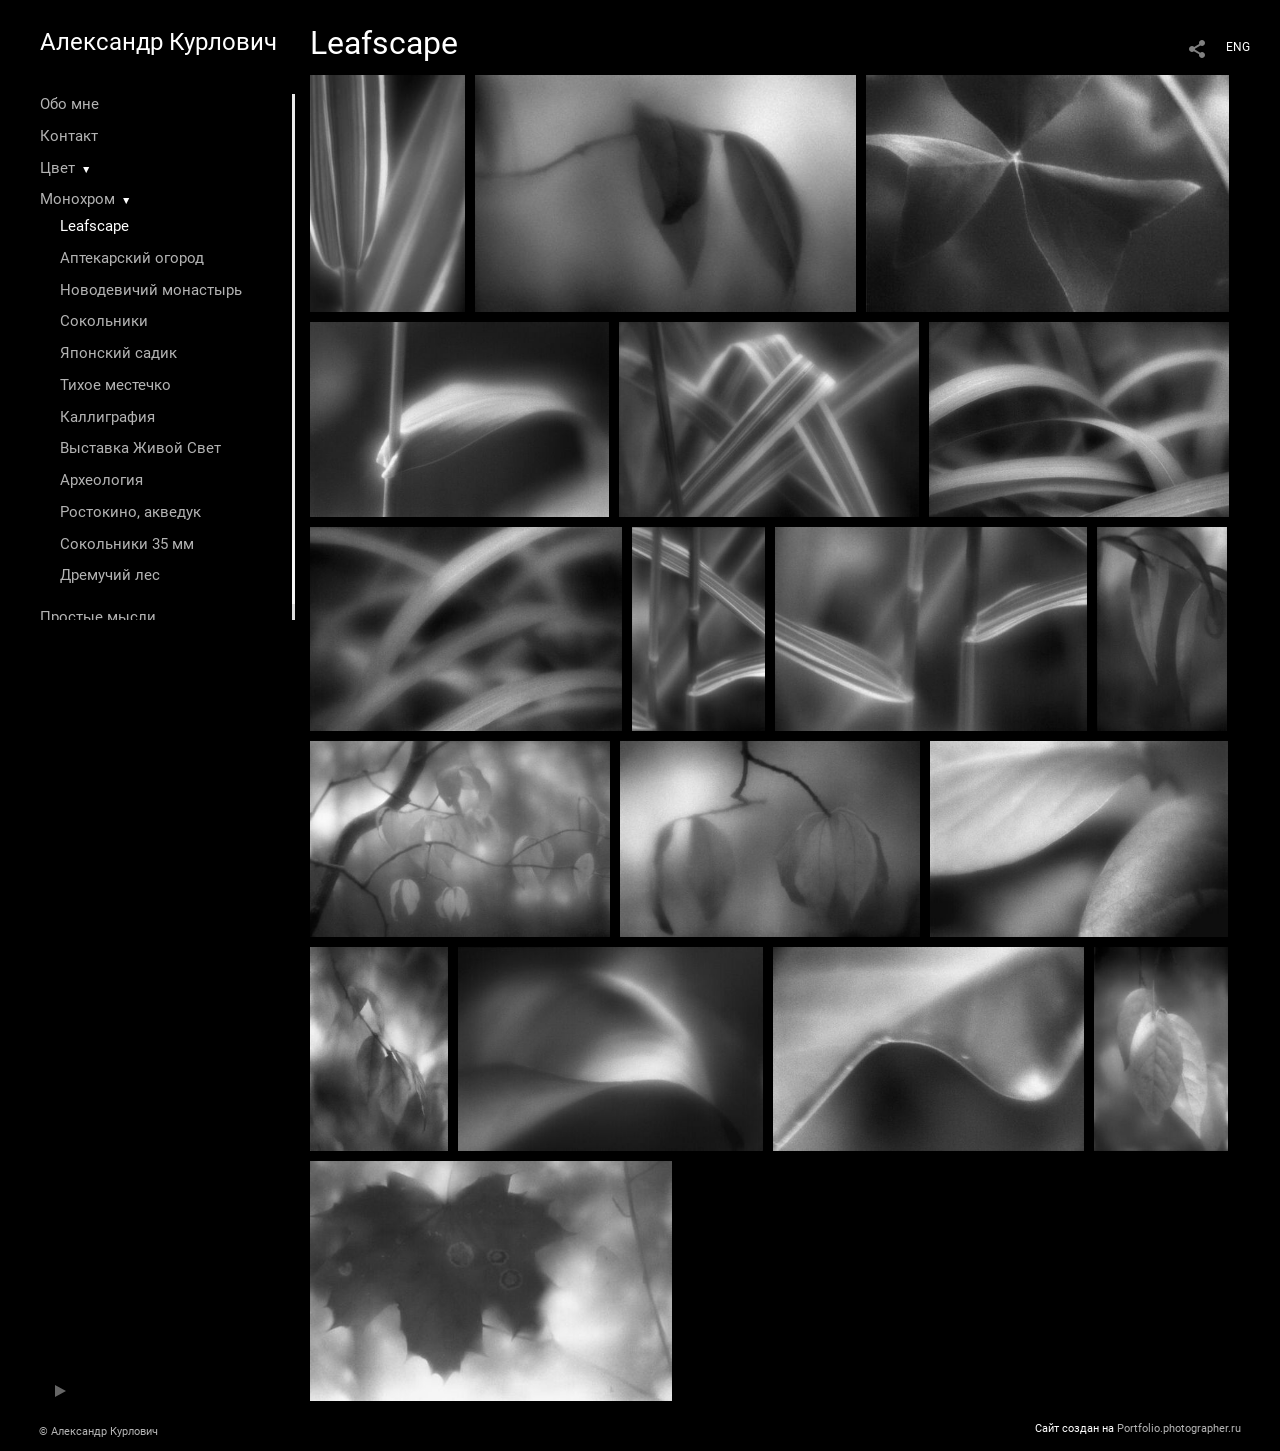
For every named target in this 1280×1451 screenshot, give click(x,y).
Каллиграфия (107, 417)
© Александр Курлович (98, 1431)
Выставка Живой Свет (140, 448)
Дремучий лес (110, 575)
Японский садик (118, 353)
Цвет (57, 168)
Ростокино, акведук (130, 512)
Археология (101, 480)
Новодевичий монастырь (151, 290)
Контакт (69, 136)
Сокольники (104, 321)
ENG (1238, 47)
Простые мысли (98, 617)
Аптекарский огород (132, 258)
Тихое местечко (115, 385)
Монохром (77, 199)
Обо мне (69, 104)
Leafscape (94, 226)
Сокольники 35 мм (127, 544)
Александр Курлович (158, 42)
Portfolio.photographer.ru (1179, 1428)
